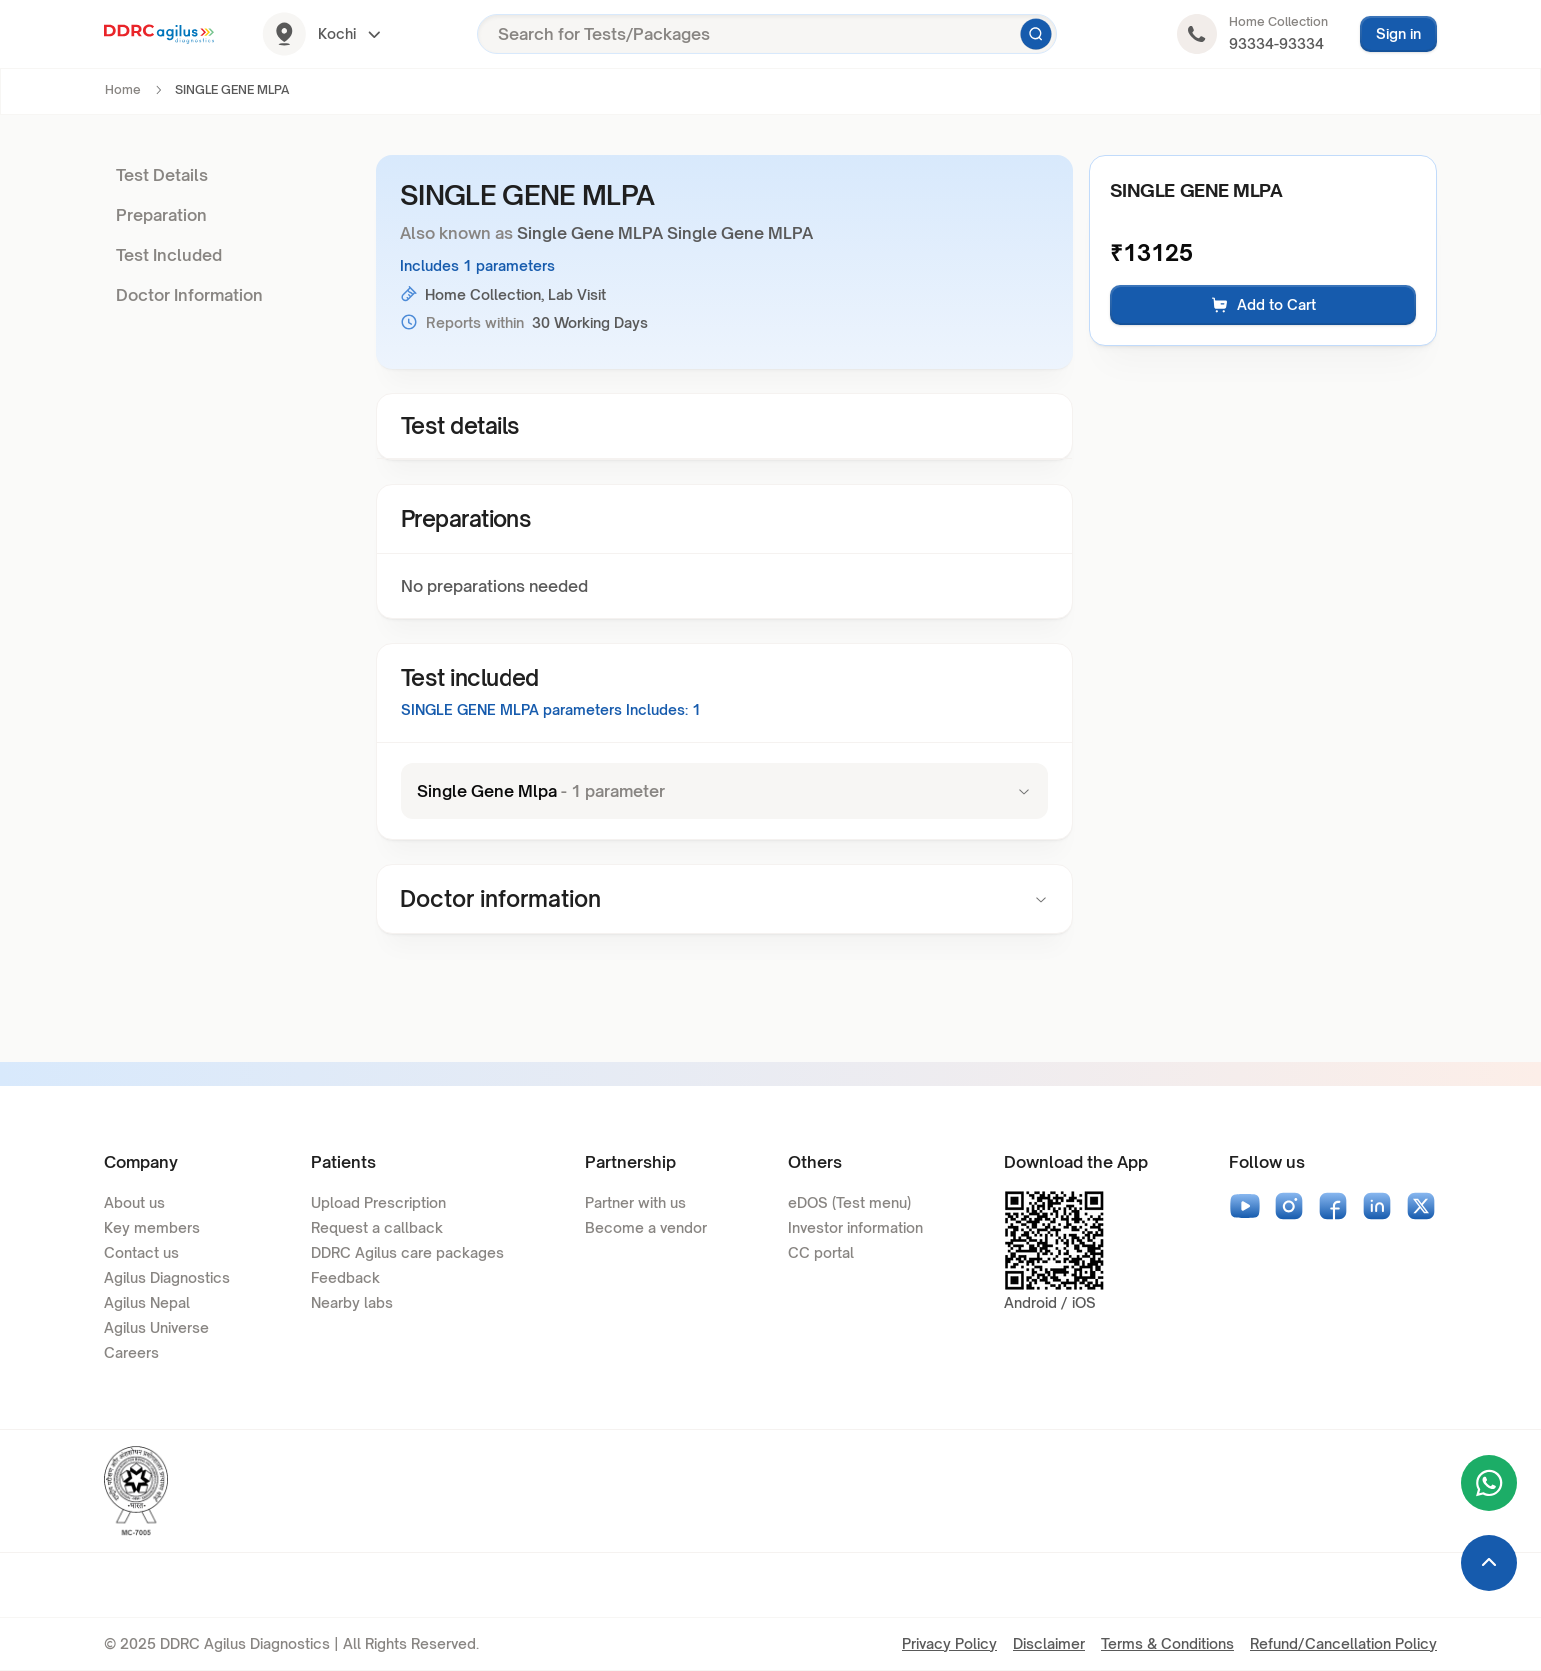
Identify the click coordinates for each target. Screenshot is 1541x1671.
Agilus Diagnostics (167, 1277)
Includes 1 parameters (477, 265)
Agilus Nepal (147, 1302)
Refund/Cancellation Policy (1343, 1643)
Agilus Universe (156, 1327)
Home (123, 89)
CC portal (821, 1252)
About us (134, 1202)
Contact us (141, 1252)
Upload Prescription (378, 1202)
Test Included (169, 255)
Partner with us (635, 1202)
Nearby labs (352, 1302)
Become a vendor (646, 1227)
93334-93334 (1276, 43)
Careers (131, 1352)
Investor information (855, 1227)
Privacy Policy (949, 1643)
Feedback (345, 1277)
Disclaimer (1049, 1643)
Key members (152, 1227)
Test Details (162, 175)
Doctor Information (189, 295)
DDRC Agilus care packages (407, 1252)
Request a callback (377, 1227)
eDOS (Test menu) (849, 1202)
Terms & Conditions (1167, 1643)
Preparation (161, 215)
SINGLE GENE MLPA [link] (232, 89)
